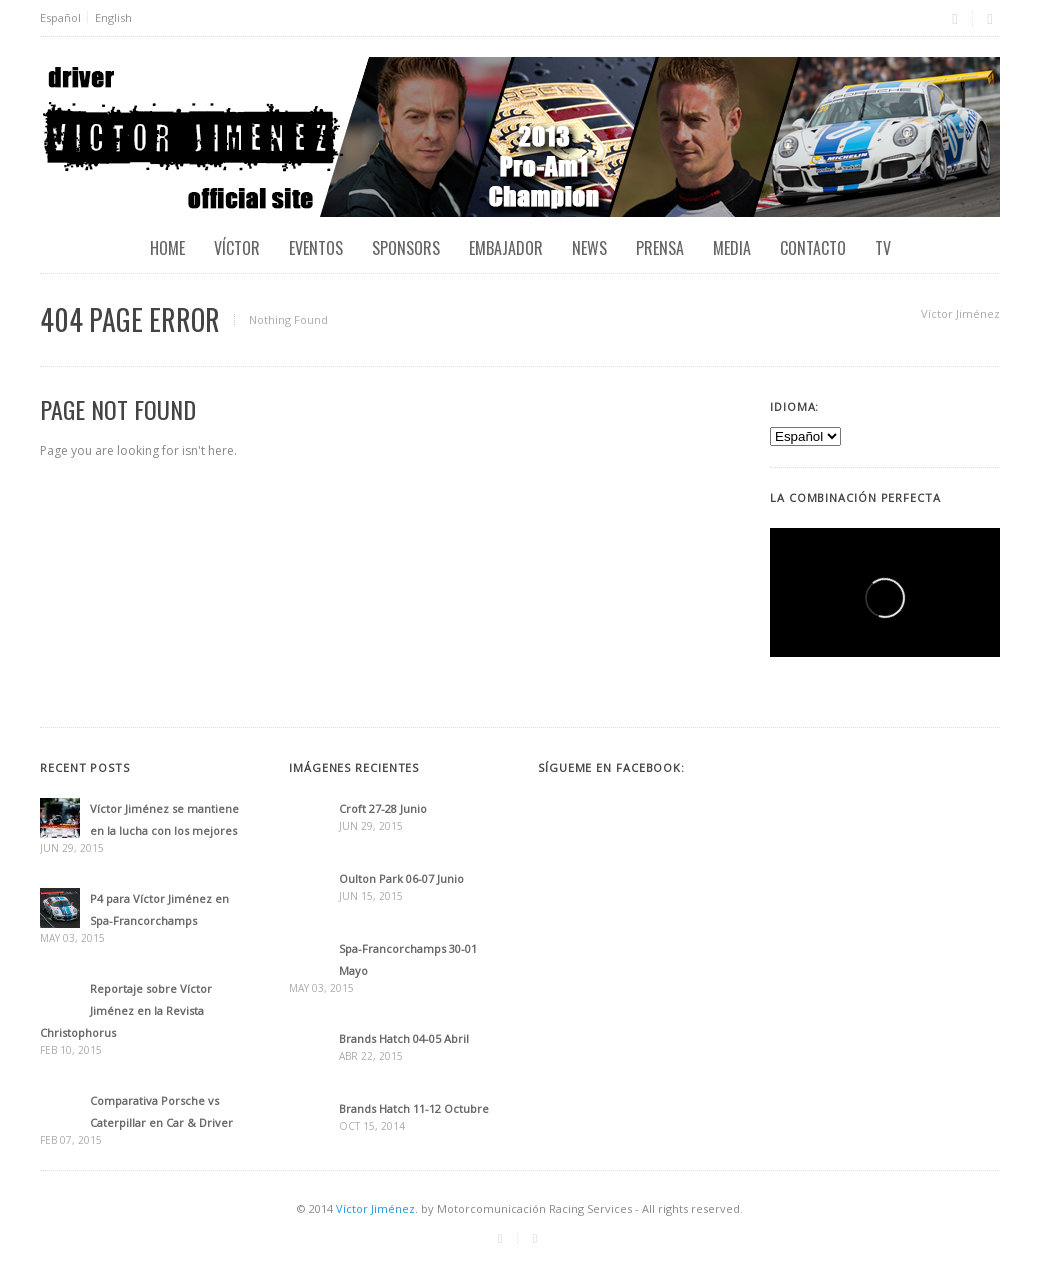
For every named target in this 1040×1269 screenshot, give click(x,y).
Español (60, 17)
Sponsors (406, 248)
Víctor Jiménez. (377, 1208)
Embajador (506, 248)
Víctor (237, 248)
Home (167, 248)
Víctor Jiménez (960, 313)
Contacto (813, 248)
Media (732, 248)
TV (883, 248)
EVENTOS (316, 248)
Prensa (660, 248)
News (589, 248)
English (113, 17)
